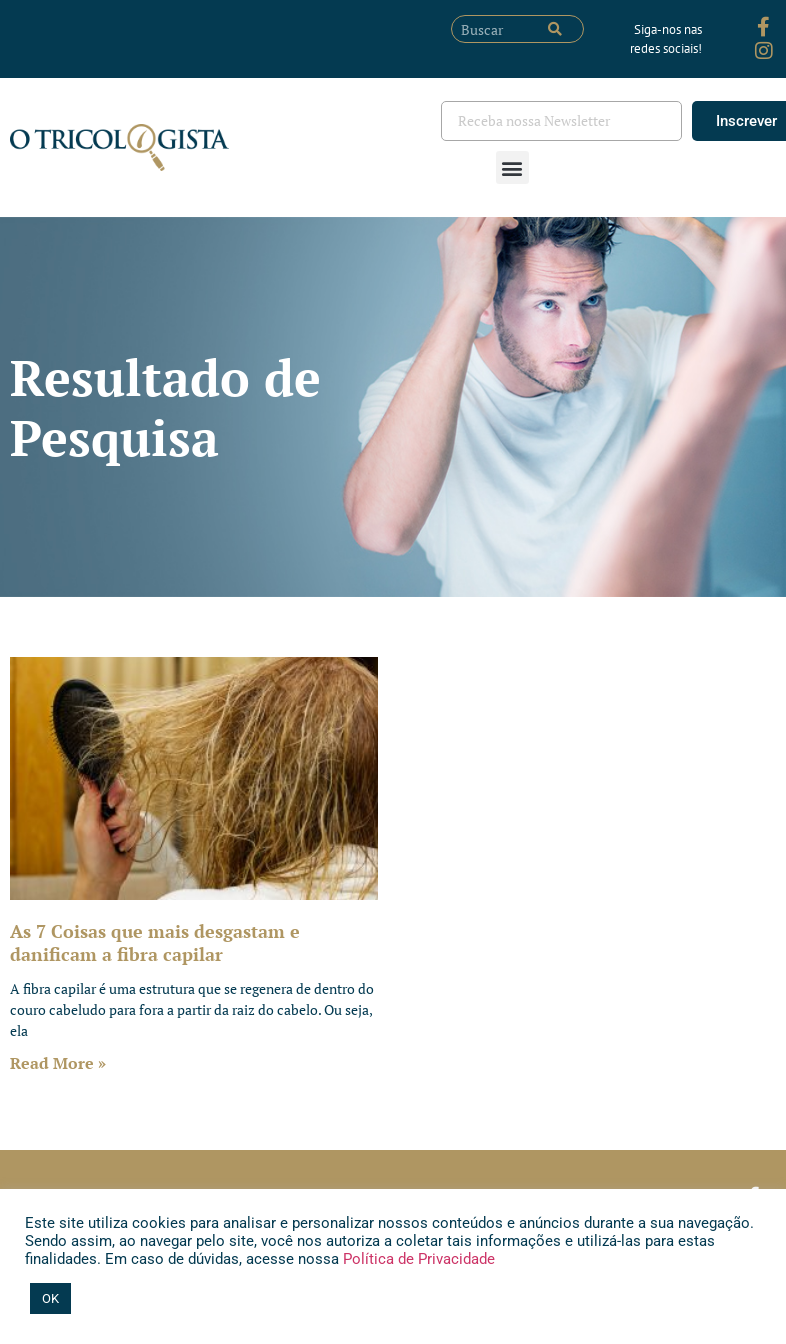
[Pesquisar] (555, 29)
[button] (512, 167)
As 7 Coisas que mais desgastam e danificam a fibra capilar (155, 942)
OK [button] (50, 1298)
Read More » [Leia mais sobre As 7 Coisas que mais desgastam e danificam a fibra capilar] (58, 1063)
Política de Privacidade (417, 1259)
